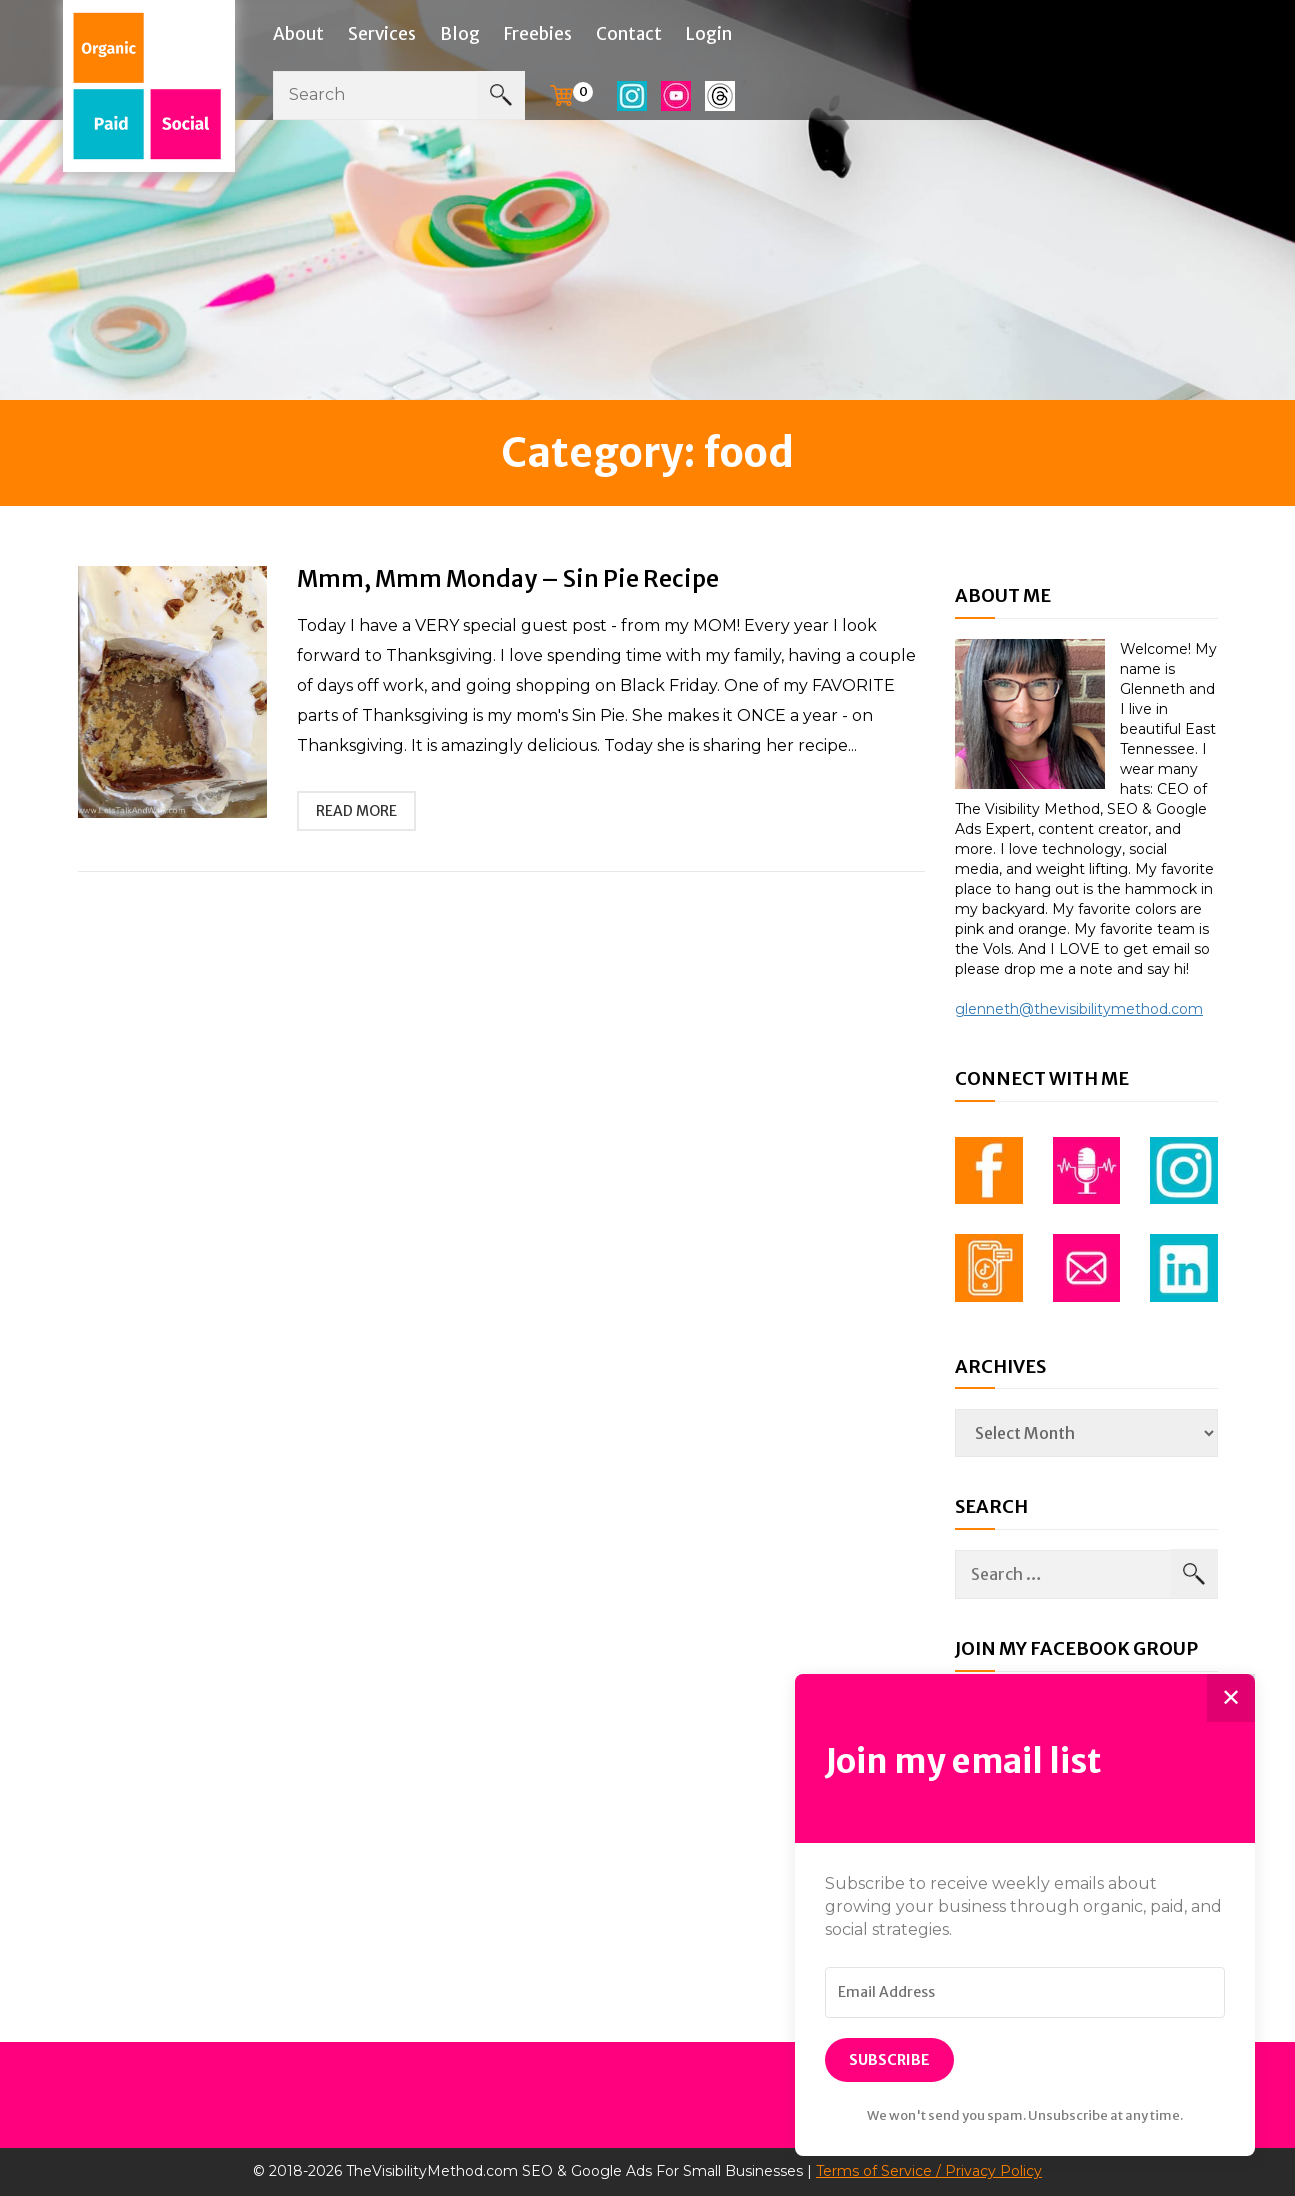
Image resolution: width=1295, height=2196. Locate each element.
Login (709, 34)
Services (382, 34)
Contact (629, 34)
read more (356, 811)
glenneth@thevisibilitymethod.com (1079, 1009)
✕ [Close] (1231, 1697)
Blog (460, 34)
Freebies (538, 34)
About (298, 34)
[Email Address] (1025, 1993)
